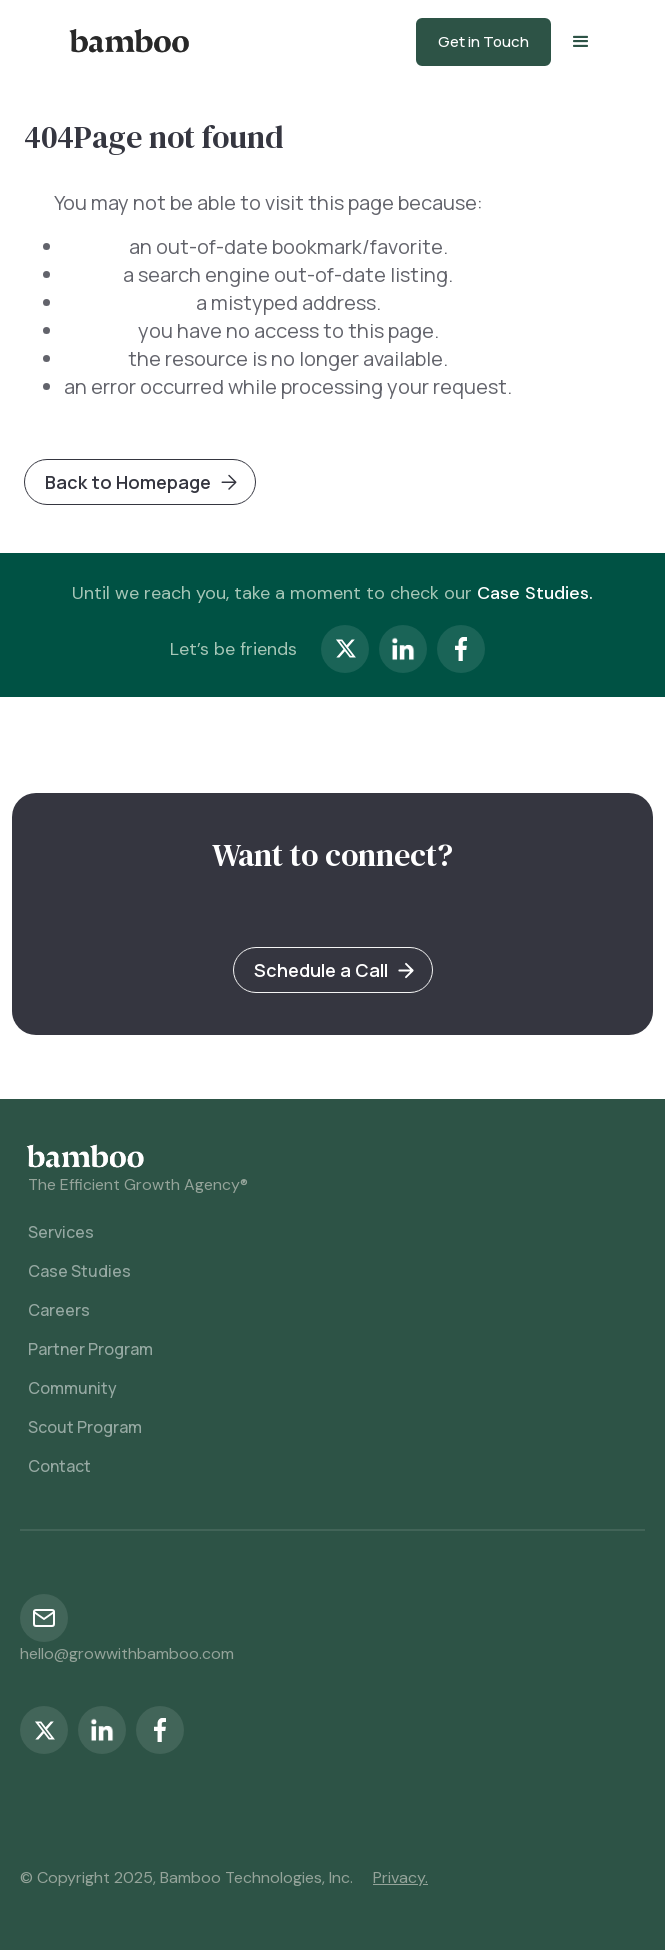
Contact (59, 1466)
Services (61, 1232)
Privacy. (400, 1877)
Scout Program (85, 1427)
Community (72, 1388)
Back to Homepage (128, 482)
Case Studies (79, 1271)
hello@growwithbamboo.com (127, 1653)
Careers (59, 1310)
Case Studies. (535, 593)
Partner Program (90, 1349)
